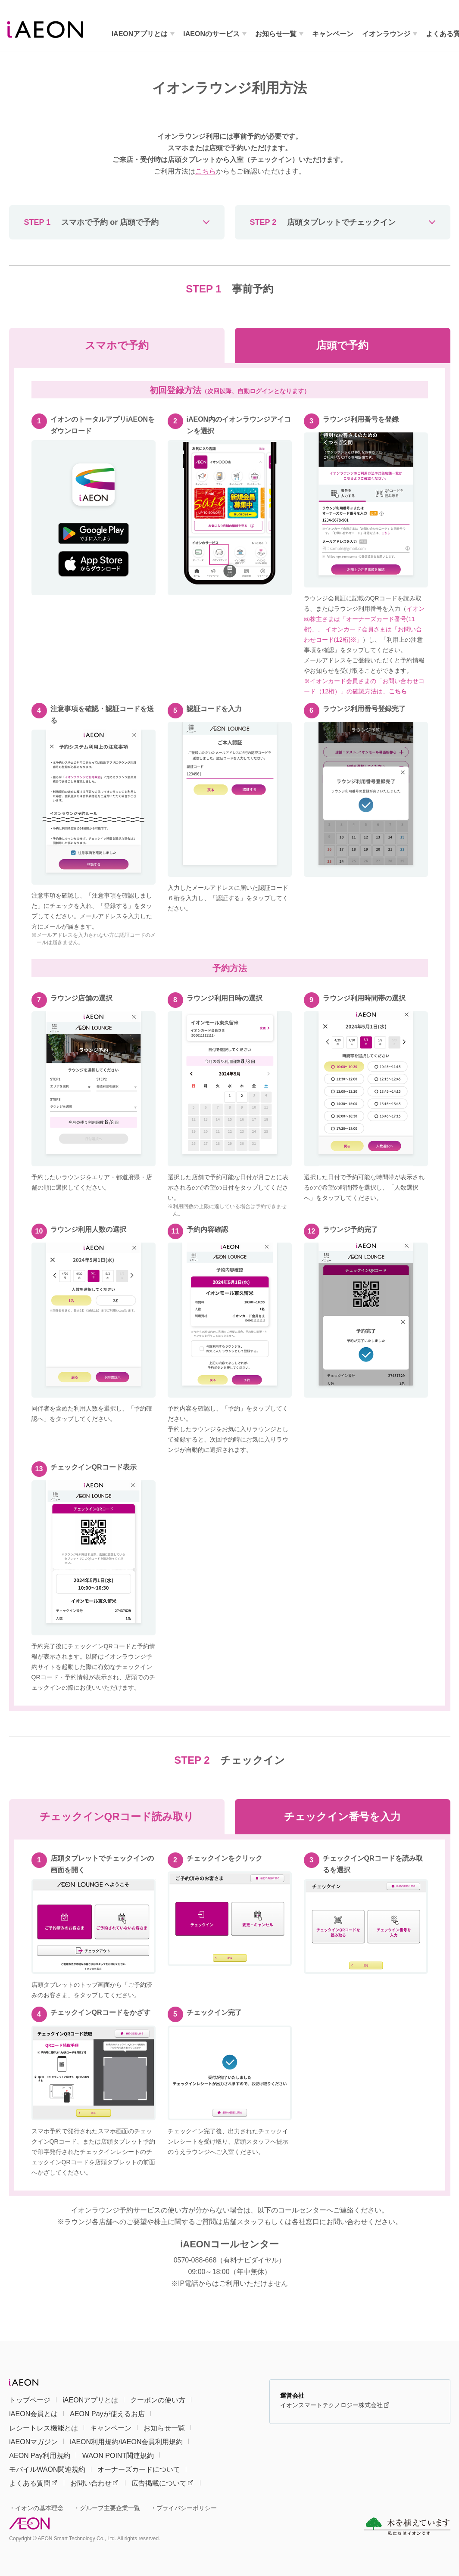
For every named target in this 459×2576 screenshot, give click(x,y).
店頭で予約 (342, 345)
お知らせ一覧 (276, 33)
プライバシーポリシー (186, 2508)
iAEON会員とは (33, 2414)
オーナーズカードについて (138, 2469)
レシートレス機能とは (43, 2428)
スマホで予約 (117, 345)
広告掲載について (162, 2483)
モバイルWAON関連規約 (47, 2469)
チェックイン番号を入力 (342, 1816)
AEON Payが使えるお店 (107, 2414)
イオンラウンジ (386, 33)
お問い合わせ (94, 2483)
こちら (205, 171)
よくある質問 (33, 2483)
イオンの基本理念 (39, 2508)
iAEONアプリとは (140, 33)
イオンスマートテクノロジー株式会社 (334, 2405)
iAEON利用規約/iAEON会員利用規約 (126, 2441)
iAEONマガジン (33, 2441)
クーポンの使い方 (157, 2400)
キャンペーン (332, 33)
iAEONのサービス (211, 33)
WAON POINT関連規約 (118, 2455)
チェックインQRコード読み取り (117, 1816)
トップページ (29, 2400)
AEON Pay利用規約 (39, 2455)
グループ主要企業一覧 (110, 2508)
